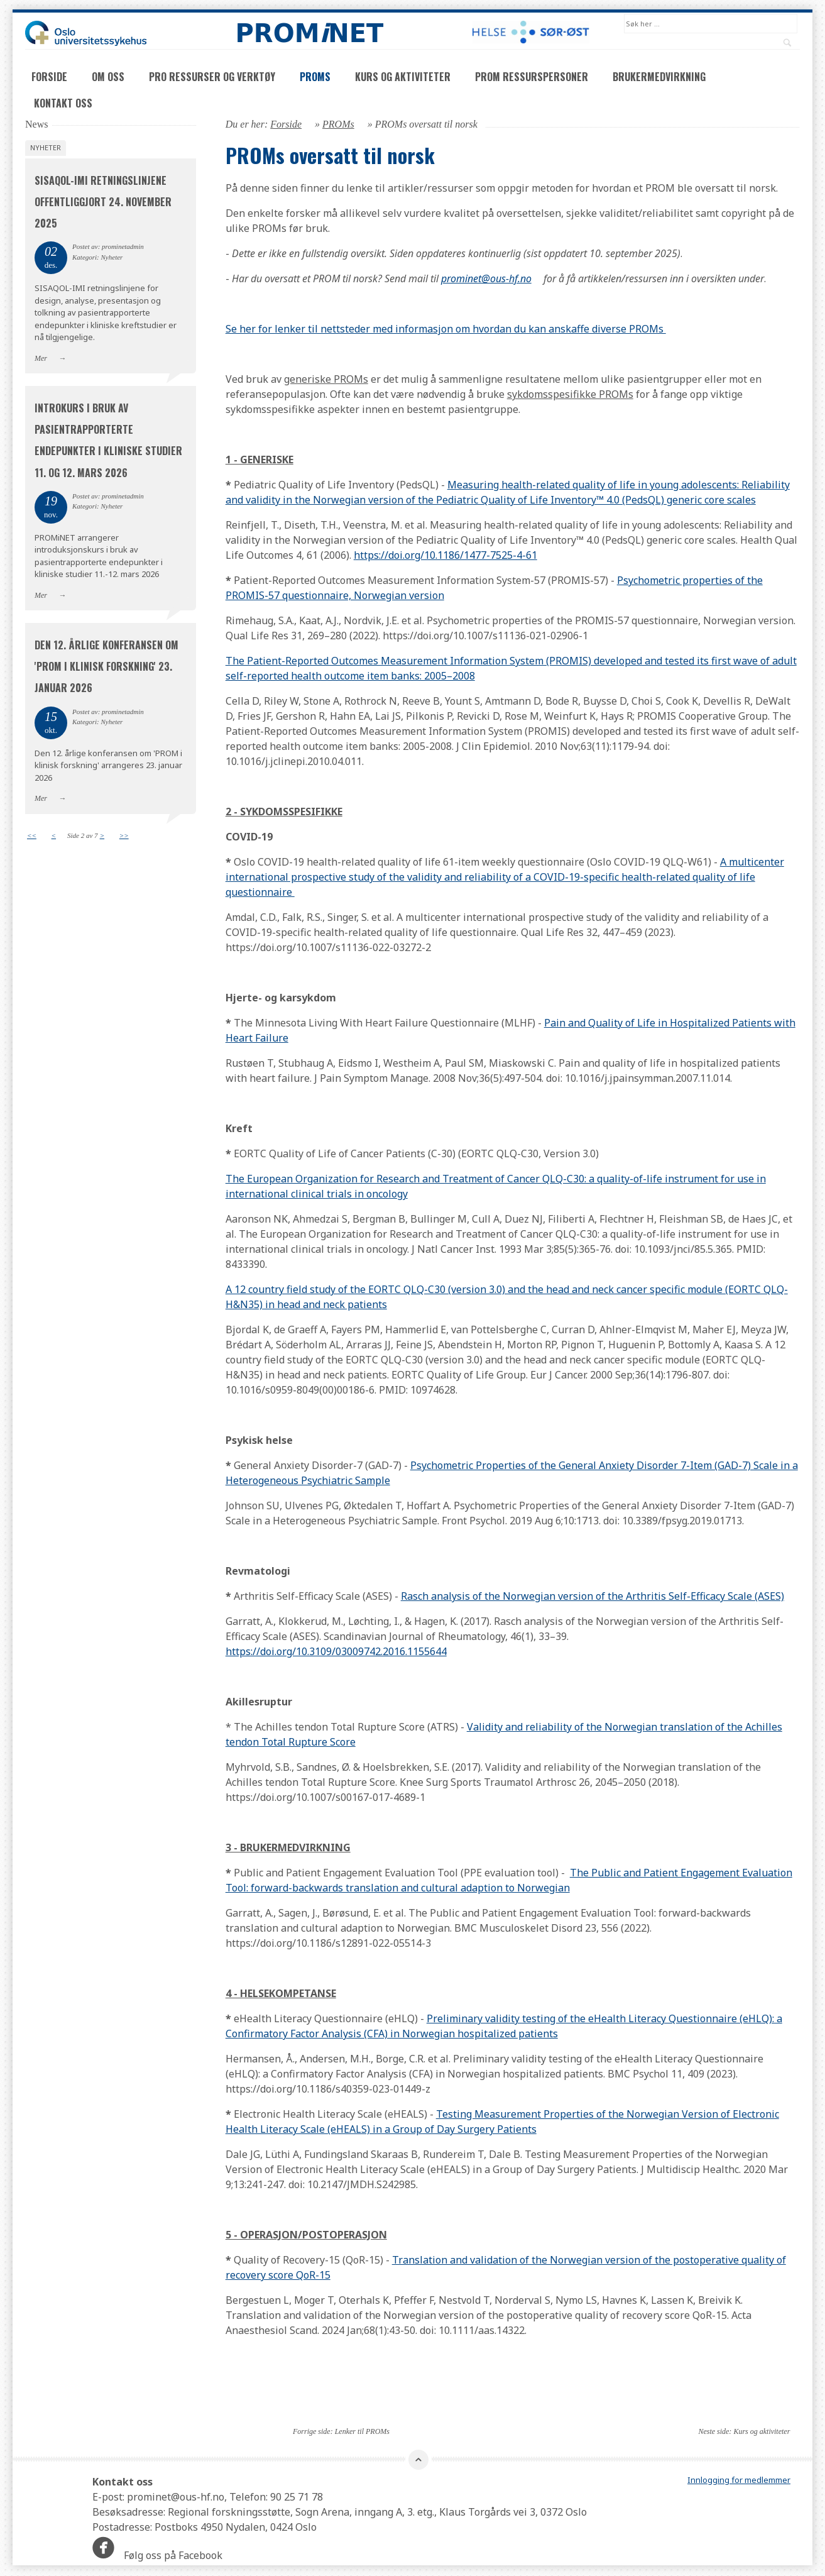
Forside (49, 77)
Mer (41, 359)
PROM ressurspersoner (531, 77)
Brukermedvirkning (659, 77)
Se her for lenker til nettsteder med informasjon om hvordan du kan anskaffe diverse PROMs (446, 330)
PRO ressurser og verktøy (212, 77)
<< (31, 836)
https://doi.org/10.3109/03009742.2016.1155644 (336, 1653)
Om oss (108, 77)
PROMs (315, 77)
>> (124, 836)
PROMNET (310, 32)
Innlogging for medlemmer (738, 2481)
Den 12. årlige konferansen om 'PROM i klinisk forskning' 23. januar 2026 (106, 667)
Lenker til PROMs (362, 2432)
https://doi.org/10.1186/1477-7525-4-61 (445, 556)
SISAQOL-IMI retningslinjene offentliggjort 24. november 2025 (103, 203)
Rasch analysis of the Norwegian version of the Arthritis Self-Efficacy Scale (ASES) (592, 1597)
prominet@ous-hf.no (486, 280)
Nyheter (45, 148)
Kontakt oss (63, 104)
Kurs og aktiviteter (403, 77)
